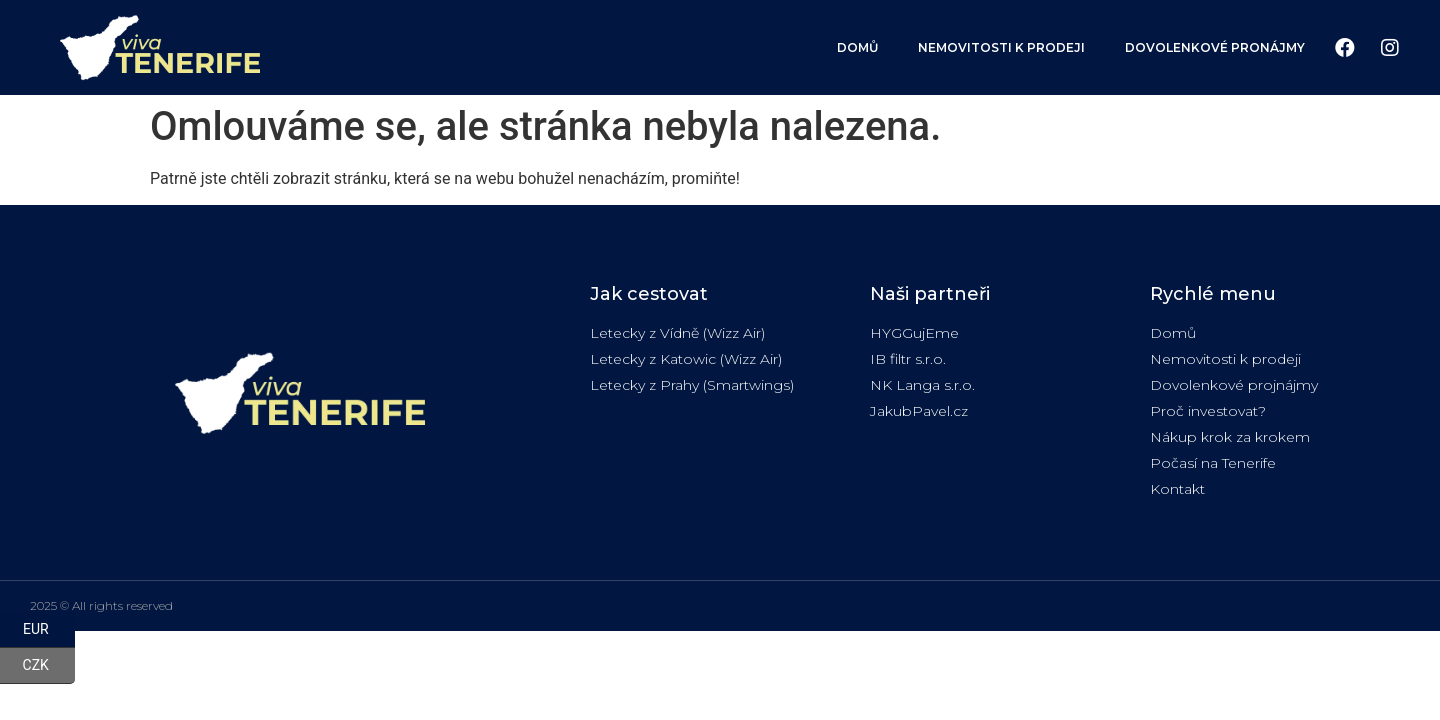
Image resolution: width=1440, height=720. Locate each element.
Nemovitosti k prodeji (1001, 47)
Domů (857, 47)
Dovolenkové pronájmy (1215, 47)
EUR (49, 630)
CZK (49, 666)
